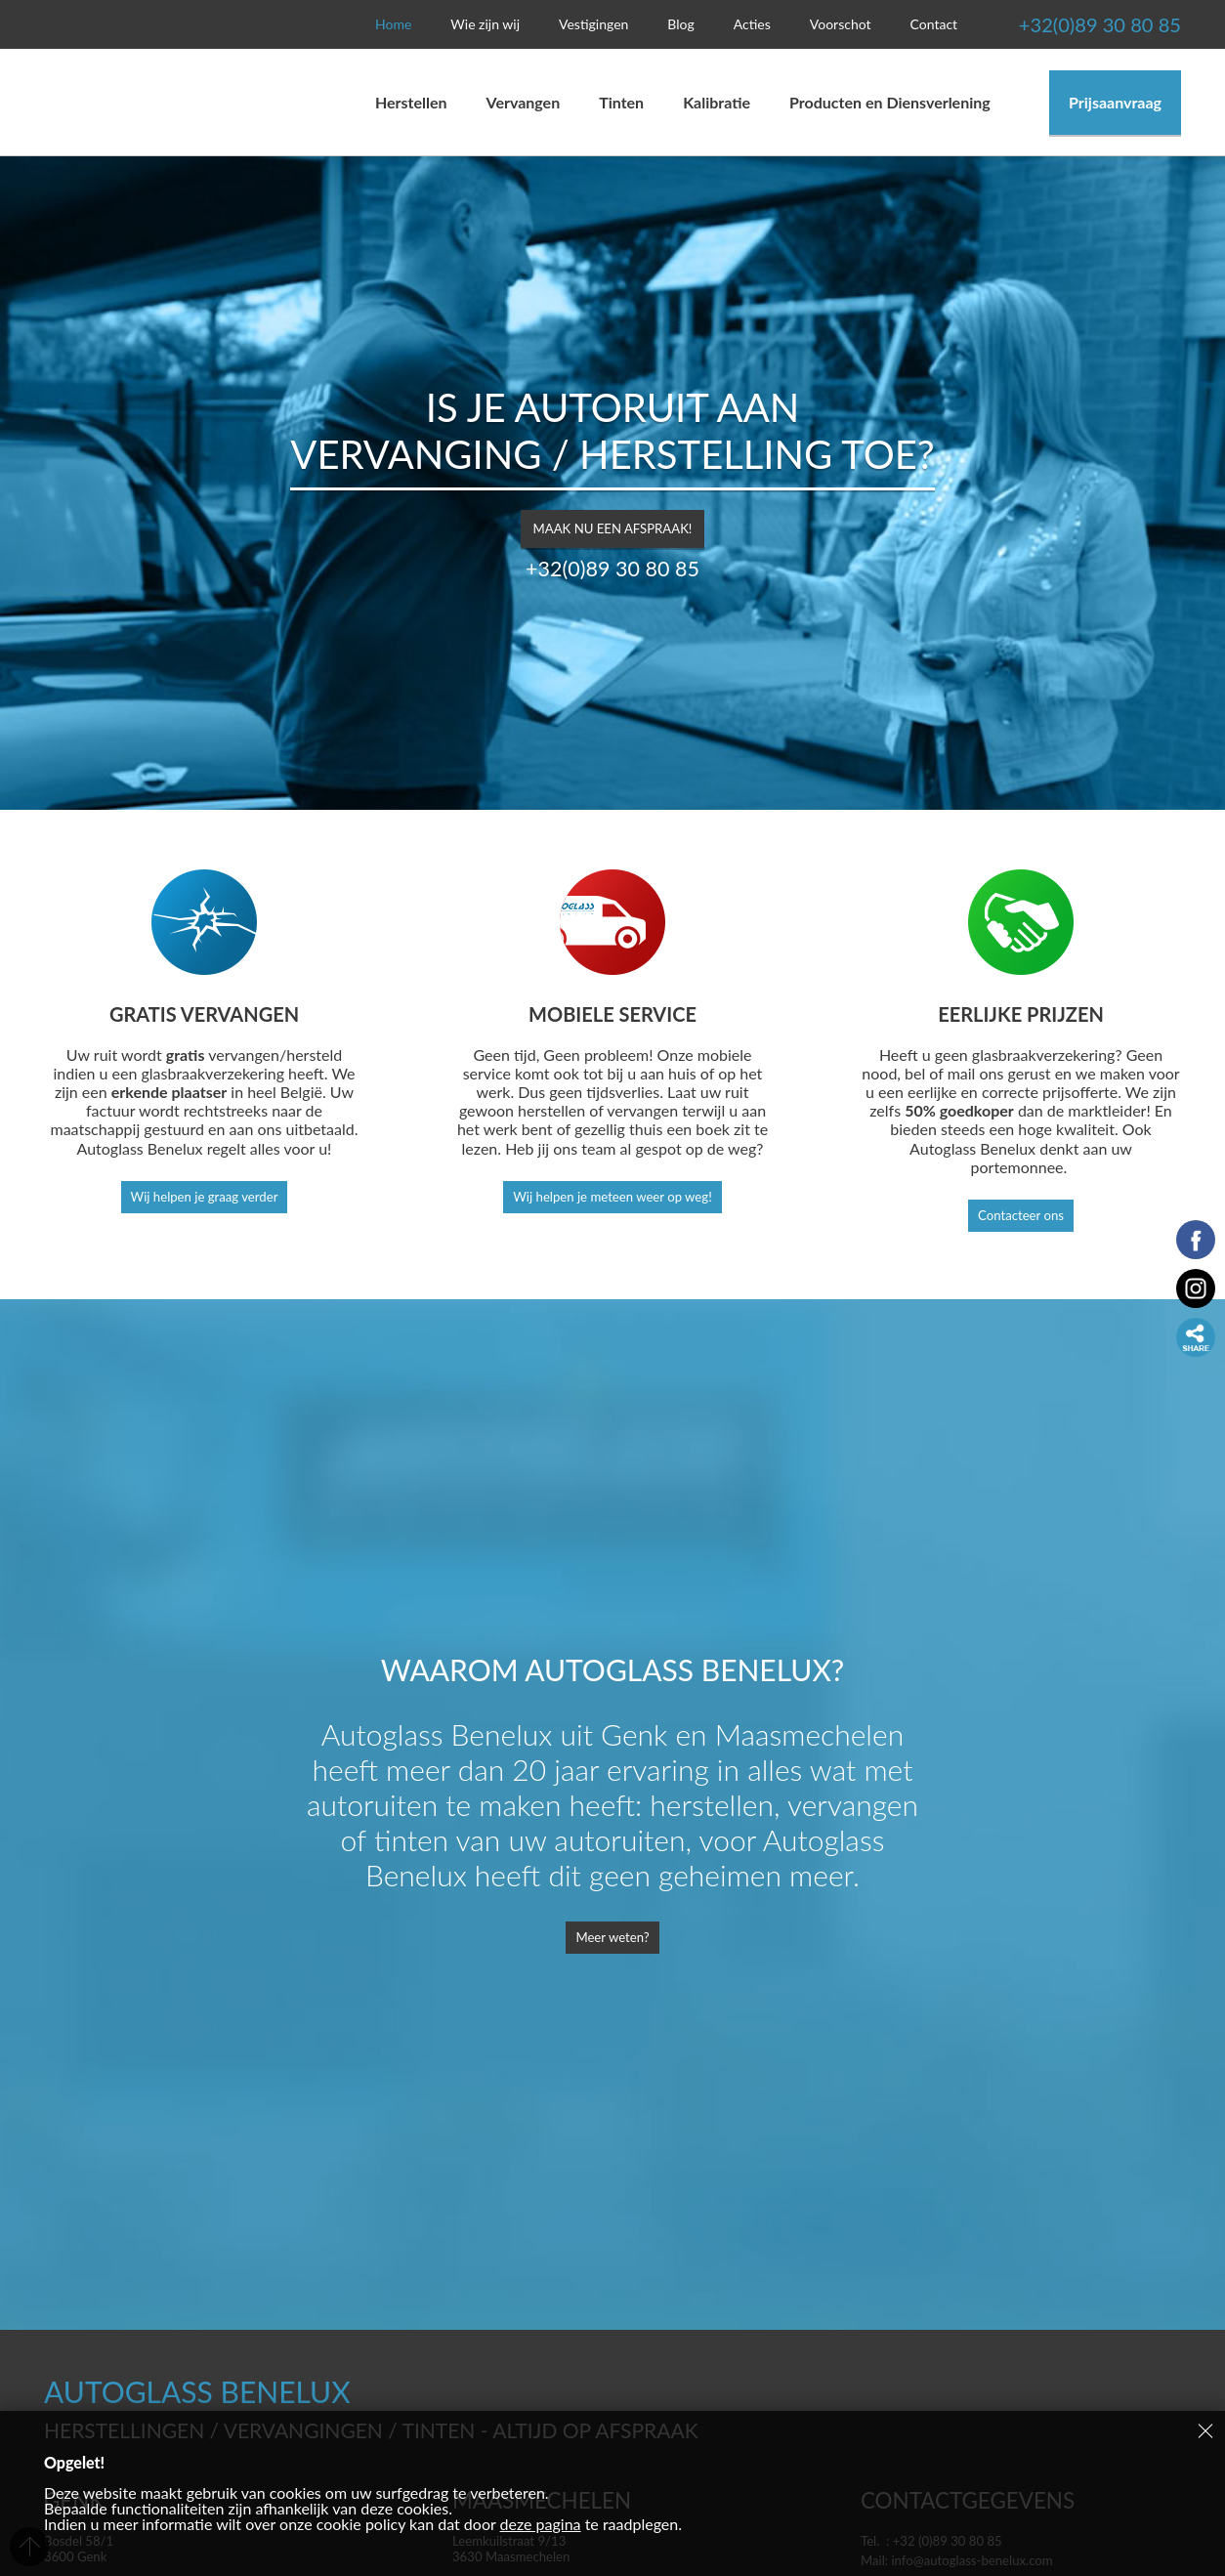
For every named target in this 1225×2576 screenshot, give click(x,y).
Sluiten (1205, 2430)
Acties (752, 24)
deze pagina (540, 2523)
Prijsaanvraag (1115, 102)
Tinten (621, 102)
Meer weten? (612, 1939)
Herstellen (411, 102)
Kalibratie (716, 102)
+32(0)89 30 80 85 (1060, 24)
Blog (680, 24)
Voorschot (840, 24)
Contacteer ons (1021, 1216)
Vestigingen (593, 24)
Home (393, 24)
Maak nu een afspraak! (612, 523)
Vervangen (528, 102)
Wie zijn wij (485, 24)
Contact (934, 24)
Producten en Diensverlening (890, 102)
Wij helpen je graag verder (203, 1198)
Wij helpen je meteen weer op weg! (612, 1198)
